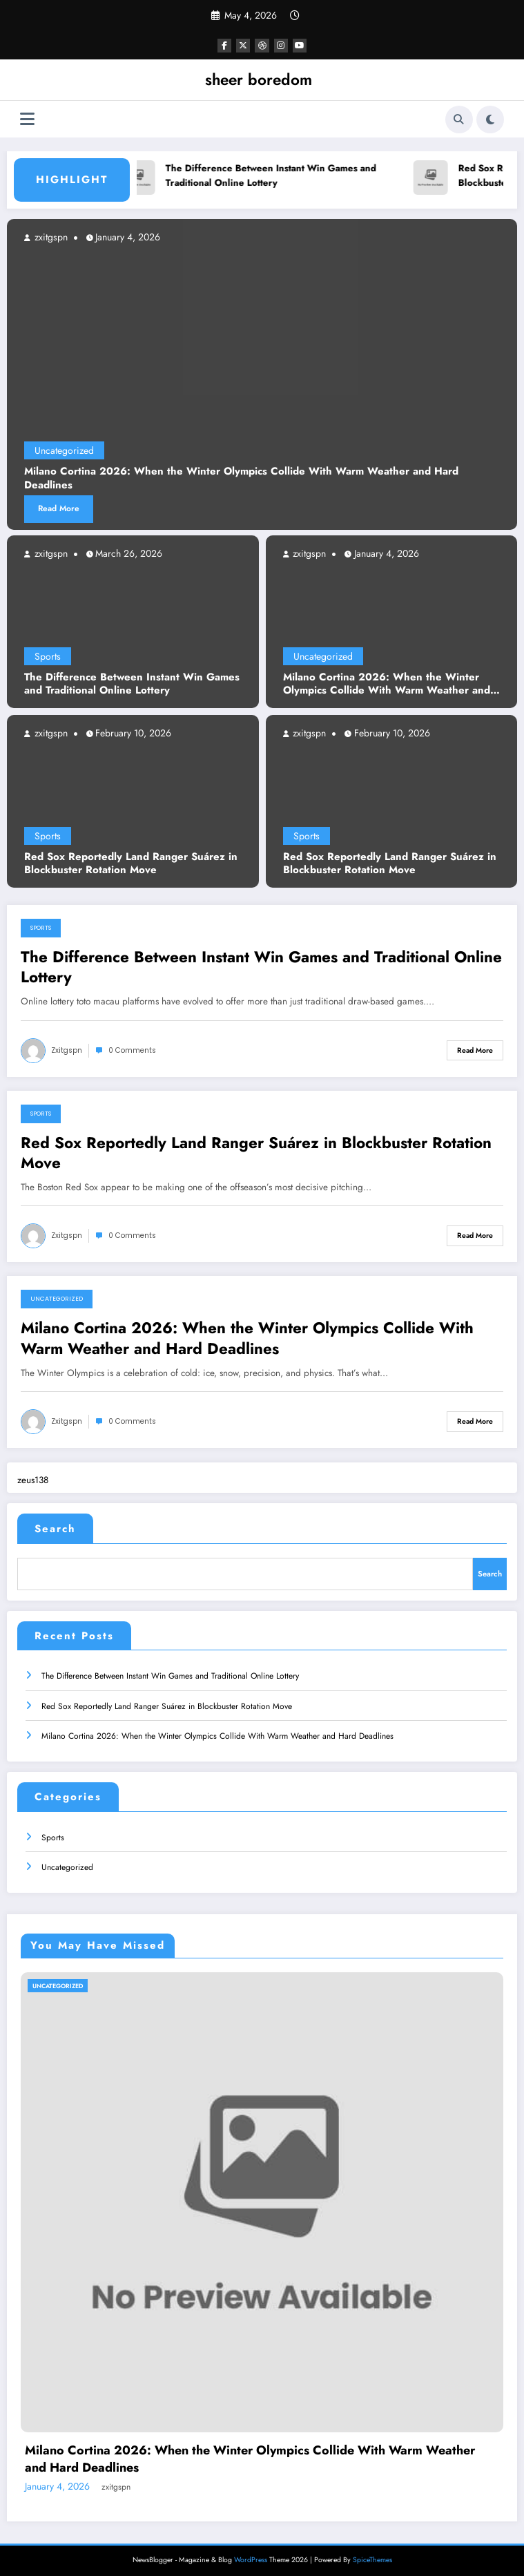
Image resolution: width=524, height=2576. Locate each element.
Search (55, 1528)
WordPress (250, 2555)
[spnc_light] (490, 119)
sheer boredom (258, 79)
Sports (48, 656)
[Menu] (27, 119)
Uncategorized (323, 656)
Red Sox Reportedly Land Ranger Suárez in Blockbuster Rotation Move (130, 863)
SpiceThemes (372, 2555)
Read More (58, 508)
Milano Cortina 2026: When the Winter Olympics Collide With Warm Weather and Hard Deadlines (386, 684)
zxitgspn (50, 553)
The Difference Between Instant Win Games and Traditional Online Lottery (275, 176)
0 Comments (132, 1050)
